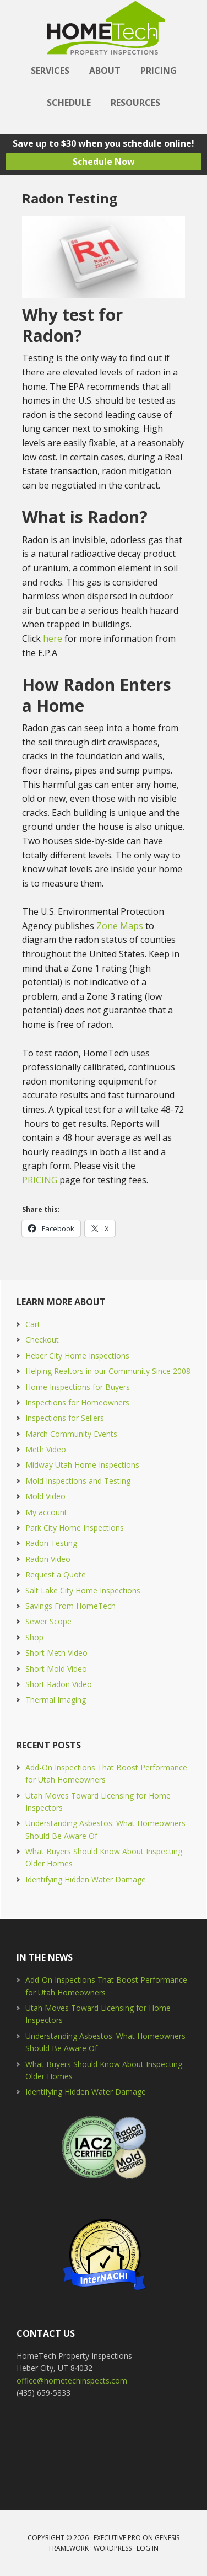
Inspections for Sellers (64, 1418)
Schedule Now (104, 161)
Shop (34, 1637)
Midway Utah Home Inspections (82, 1464)
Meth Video (45, 1449)
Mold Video (45, 1496)
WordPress (113, 2548)
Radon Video (47, 1559)
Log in (148, 2548)
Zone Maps (119, 926)
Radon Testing (51, 1543)
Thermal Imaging (55, 1699)
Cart (32, 1324)
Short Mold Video (56, 1668)
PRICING (39, 1180)
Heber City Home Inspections (77, 1355)
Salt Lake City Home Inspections (82, 1590)
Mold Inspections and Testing (77, 1480)
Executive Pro (117, 2537)
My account (46, 1512)
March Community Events (71, 1434)
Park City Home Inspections (74, 1527)
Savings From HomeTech (70, 1606)
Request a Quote (55, 1574)
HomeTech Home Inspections (103, 27)
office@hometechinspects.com (72, 2380)
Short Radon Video (58, 1684)
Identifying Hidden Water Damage (85, 1879)
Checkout (42, 1339)
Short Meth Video (56, 1652)
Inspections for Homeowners (77, 1402)
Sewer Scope (48, 1621)
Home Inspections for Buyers (77, 1387)
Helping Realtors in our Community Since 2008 (107, 1371)
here (52, 638)
